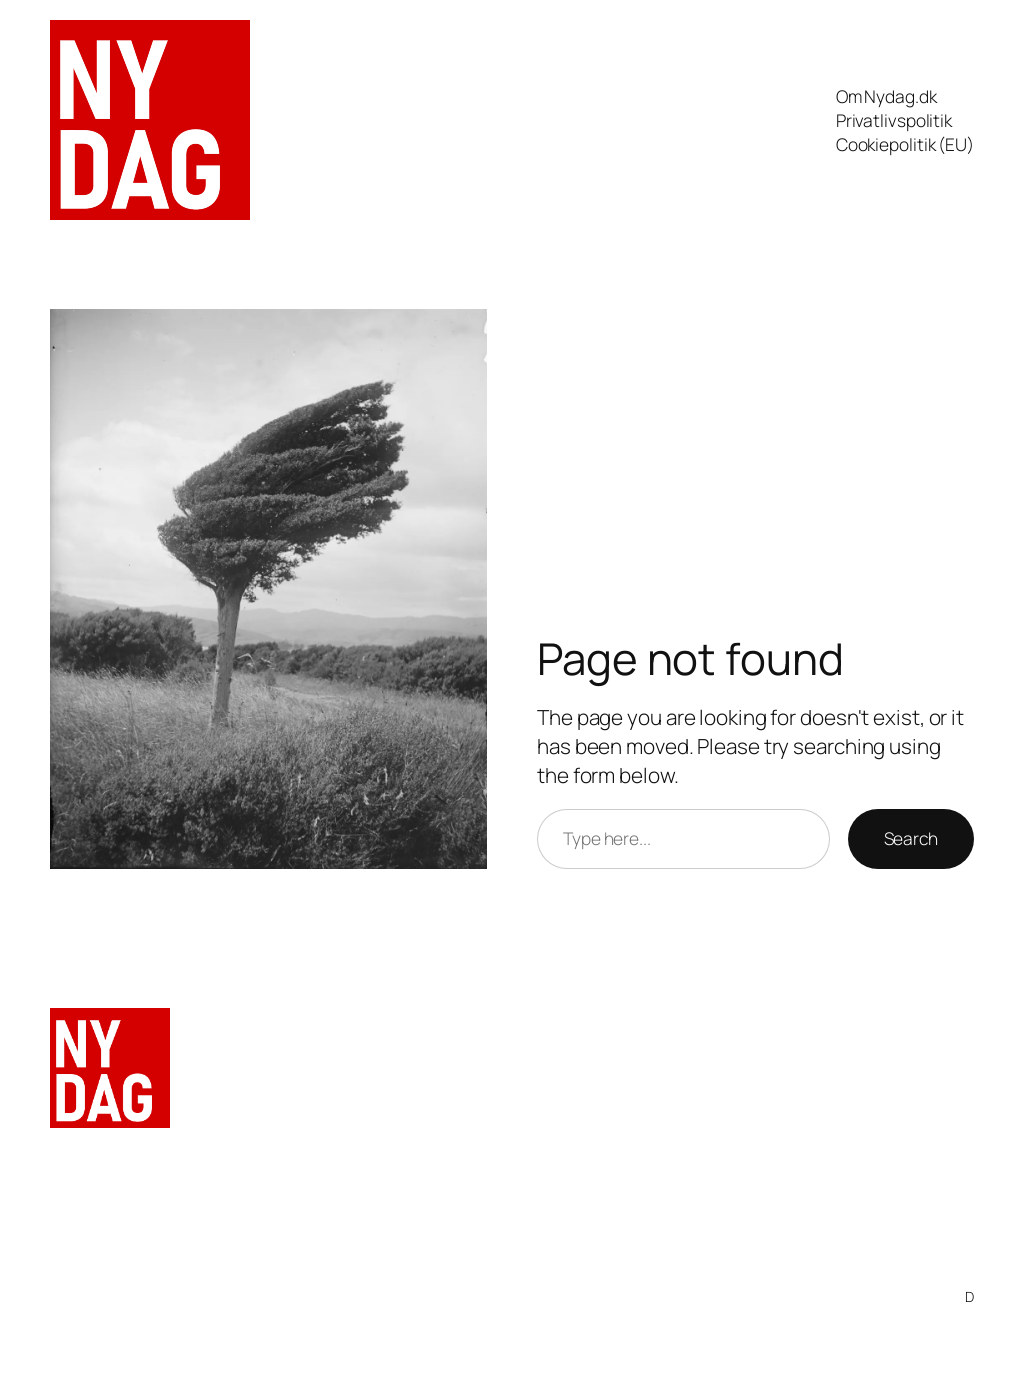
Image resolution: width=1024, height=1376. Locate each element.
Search (911, 838)
